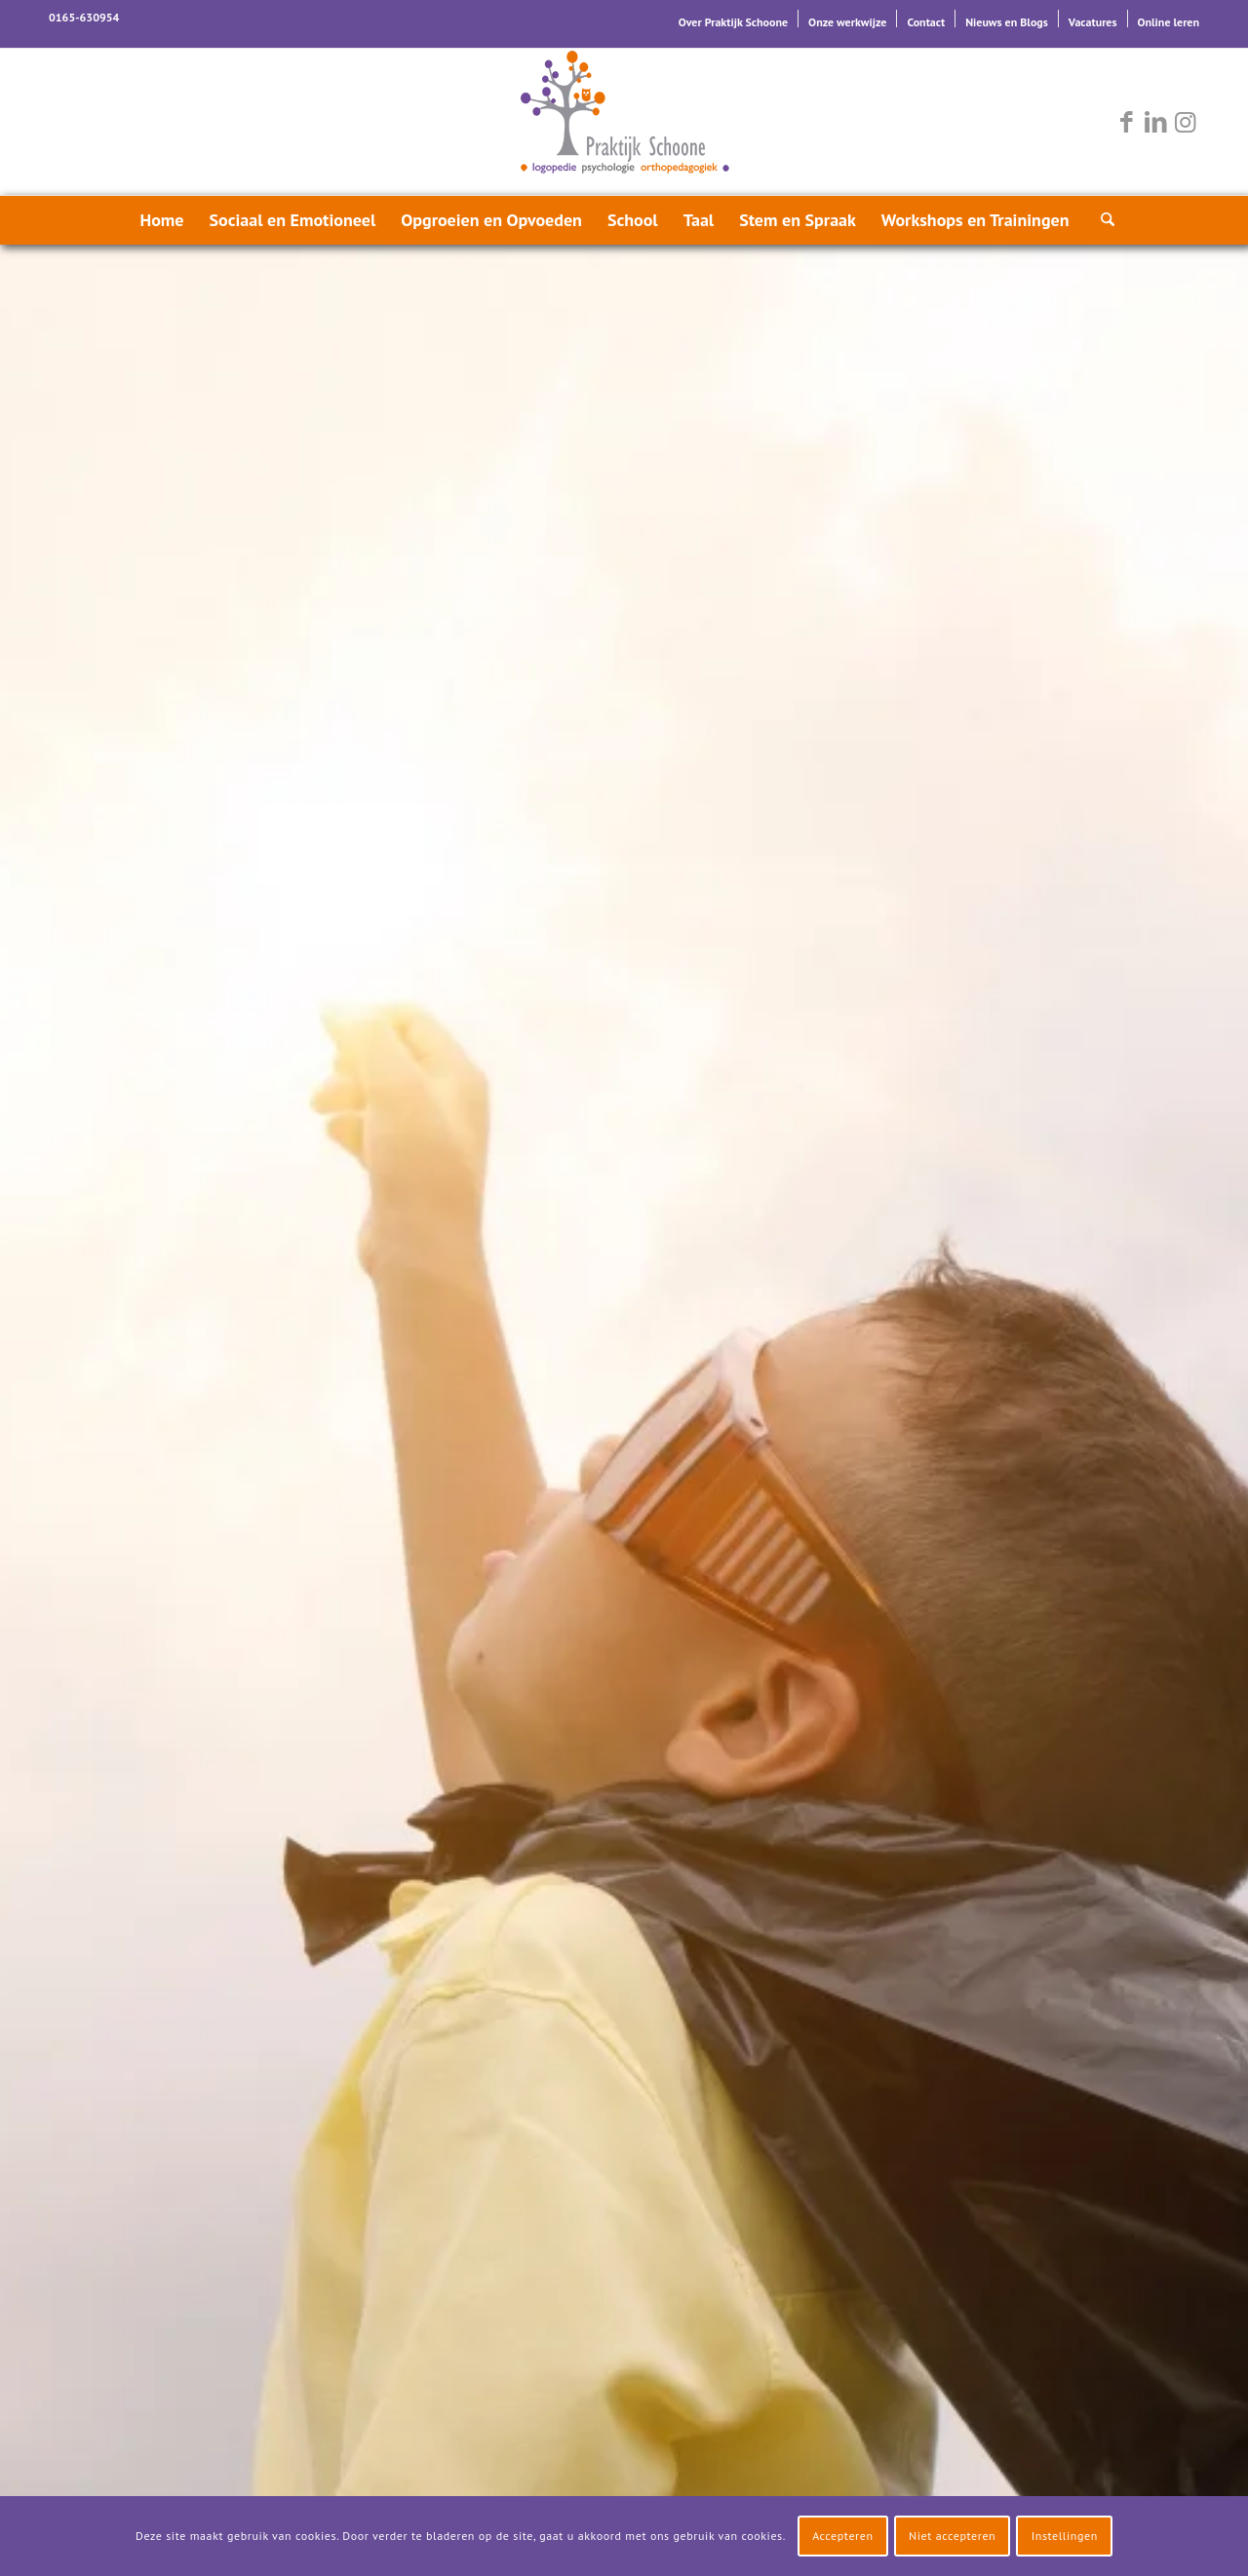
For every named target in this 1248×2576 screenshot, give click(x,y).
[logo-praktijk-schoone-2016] (624, 122)
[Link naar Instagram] (1184, 121)
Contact (926, 22)
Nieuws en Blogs (1006, 22)
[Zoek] (1101, 220)
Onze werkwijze (847, 22)
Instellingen (1065, 2535)
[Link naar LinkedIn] (1155, 121)
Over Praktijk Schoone (733, 22)
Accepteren (843, 2535)
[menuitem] (734, 18)
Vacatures (1093, 22)
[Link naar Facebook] (1126, 121)
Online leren (1168, 22)
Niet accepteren (952, 2535)
